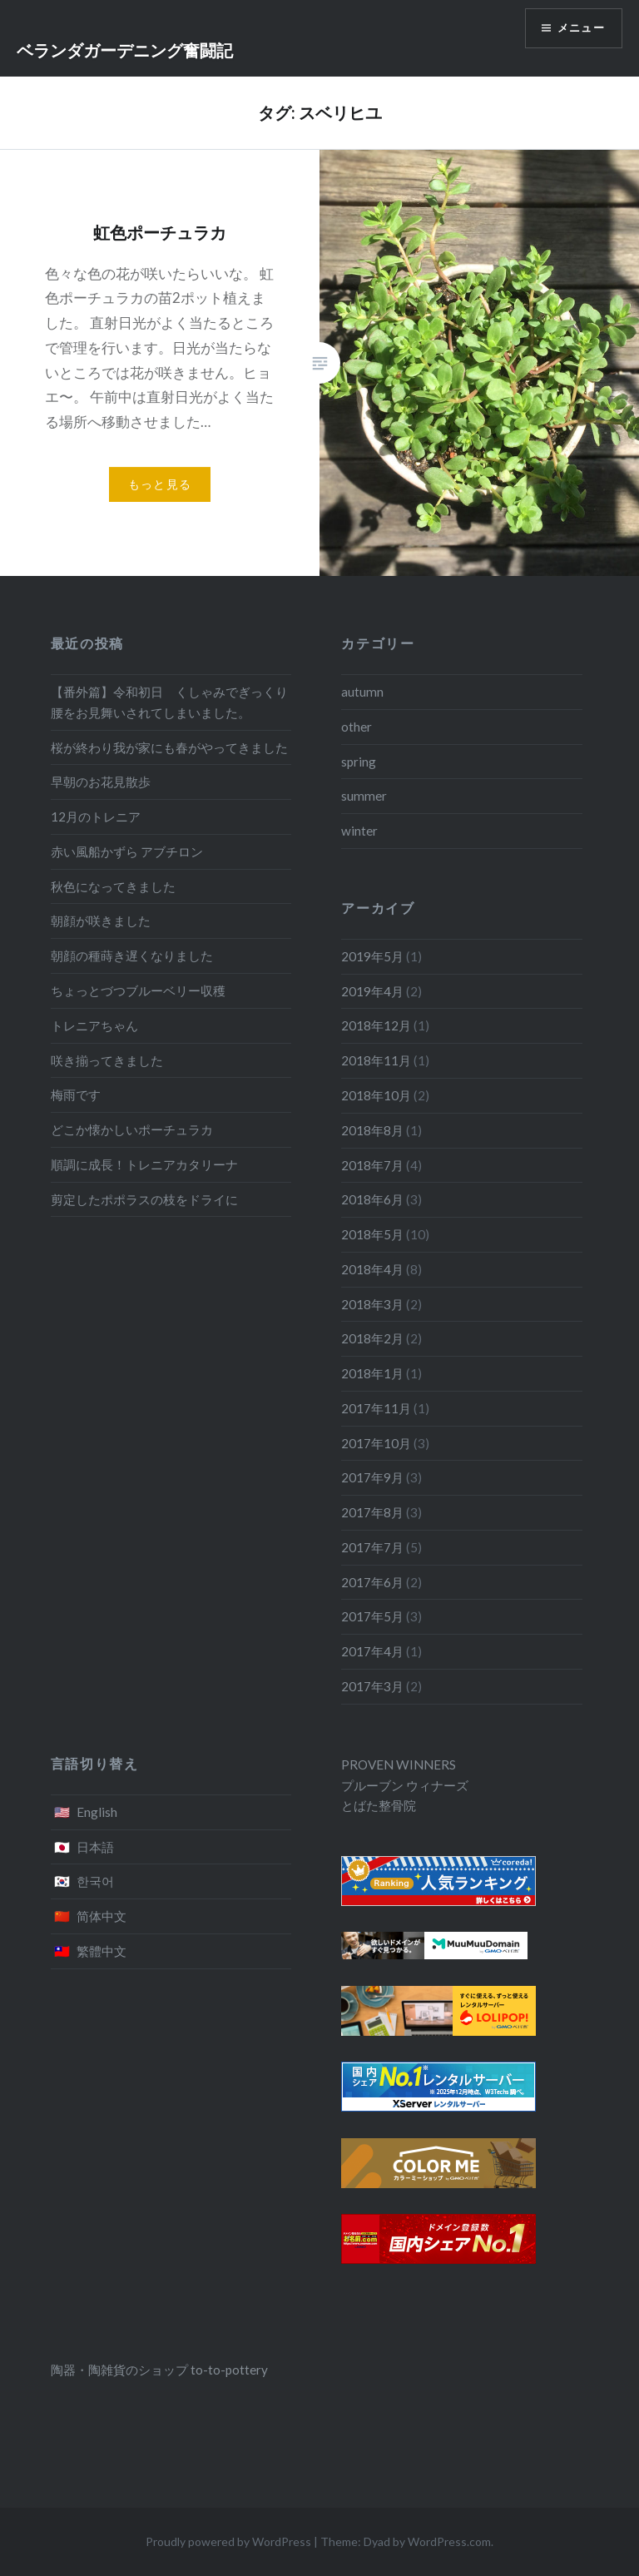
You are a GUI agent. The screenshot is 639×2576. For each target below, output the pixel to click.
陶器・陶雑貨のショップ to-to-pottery (159, 2369)
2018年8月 (372, 1130)
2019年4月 (372, 991)
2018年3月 (372, 1304)
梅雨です (76, 1094)
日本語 (95, 1846)
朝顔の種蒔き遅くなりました (132, 955)
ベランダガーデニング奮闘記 (125, 50)
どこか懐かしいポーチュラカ (132, 1129)
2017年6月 (372, 1582)
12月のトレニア (96, 816)
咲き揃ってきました (107, 1060)
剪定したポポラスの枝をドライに (144, 1199)
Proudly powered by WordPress (228, 2541)
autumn (362, 691)
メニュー (578, 29)
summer (364, 795)
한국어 (95, 1881)
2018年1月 (372, 1373)
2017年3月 (372, 1686)
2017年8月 (372, 1512)
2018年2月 (372, 1338)
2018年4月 (372, 1269)
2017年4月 (372, 1651)
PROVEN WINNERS (398, 1764)
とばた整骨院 (378, 1805)
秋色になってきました (113, 886)
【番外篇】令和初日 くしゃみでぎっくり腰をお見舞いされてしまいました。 (169, 702)
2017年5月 (372, 1616)
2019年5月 (372, 956)
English (97, 1811)
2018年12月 (376, 1025)
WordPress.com (449, 2541)
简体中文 (101, 1915)
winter (359, 830)
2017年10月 (376, 1443)
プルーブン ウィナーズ (404, 1785)
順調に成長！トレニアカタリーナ (144, 1164)
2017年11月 (376, 1408)
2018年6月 (372, 1199)
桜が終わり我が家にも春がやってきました (169, 747)
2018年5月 (372, 1234)
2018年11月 (376, 1060)
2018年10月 (376, 1095)
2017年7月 (372, 1547)
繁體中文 (101, 1950)
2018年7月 (372, 1165)
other (356, 726)
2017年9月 (372, 1477)
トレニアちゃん (94, 1025)
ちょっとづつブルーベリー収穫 (138, 990)
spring (358, 761)
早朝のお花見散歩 (101, 781)
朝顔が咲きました (101, 920)
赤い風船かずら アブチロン (127, 851)
